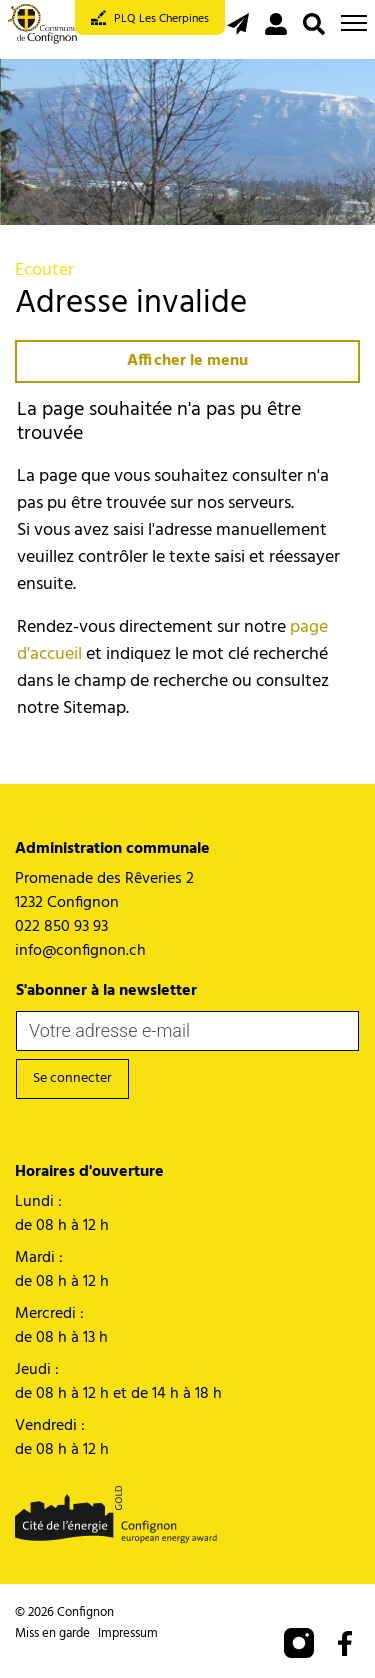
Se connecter (72, 1078)
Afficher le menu (187, 361)
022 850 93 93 (61, 927)
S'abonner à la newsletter (106, 991)
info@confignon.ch (80, 951)
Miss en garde (52, 1633)
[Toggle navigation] (354, 23)
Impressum (128, 1633)
